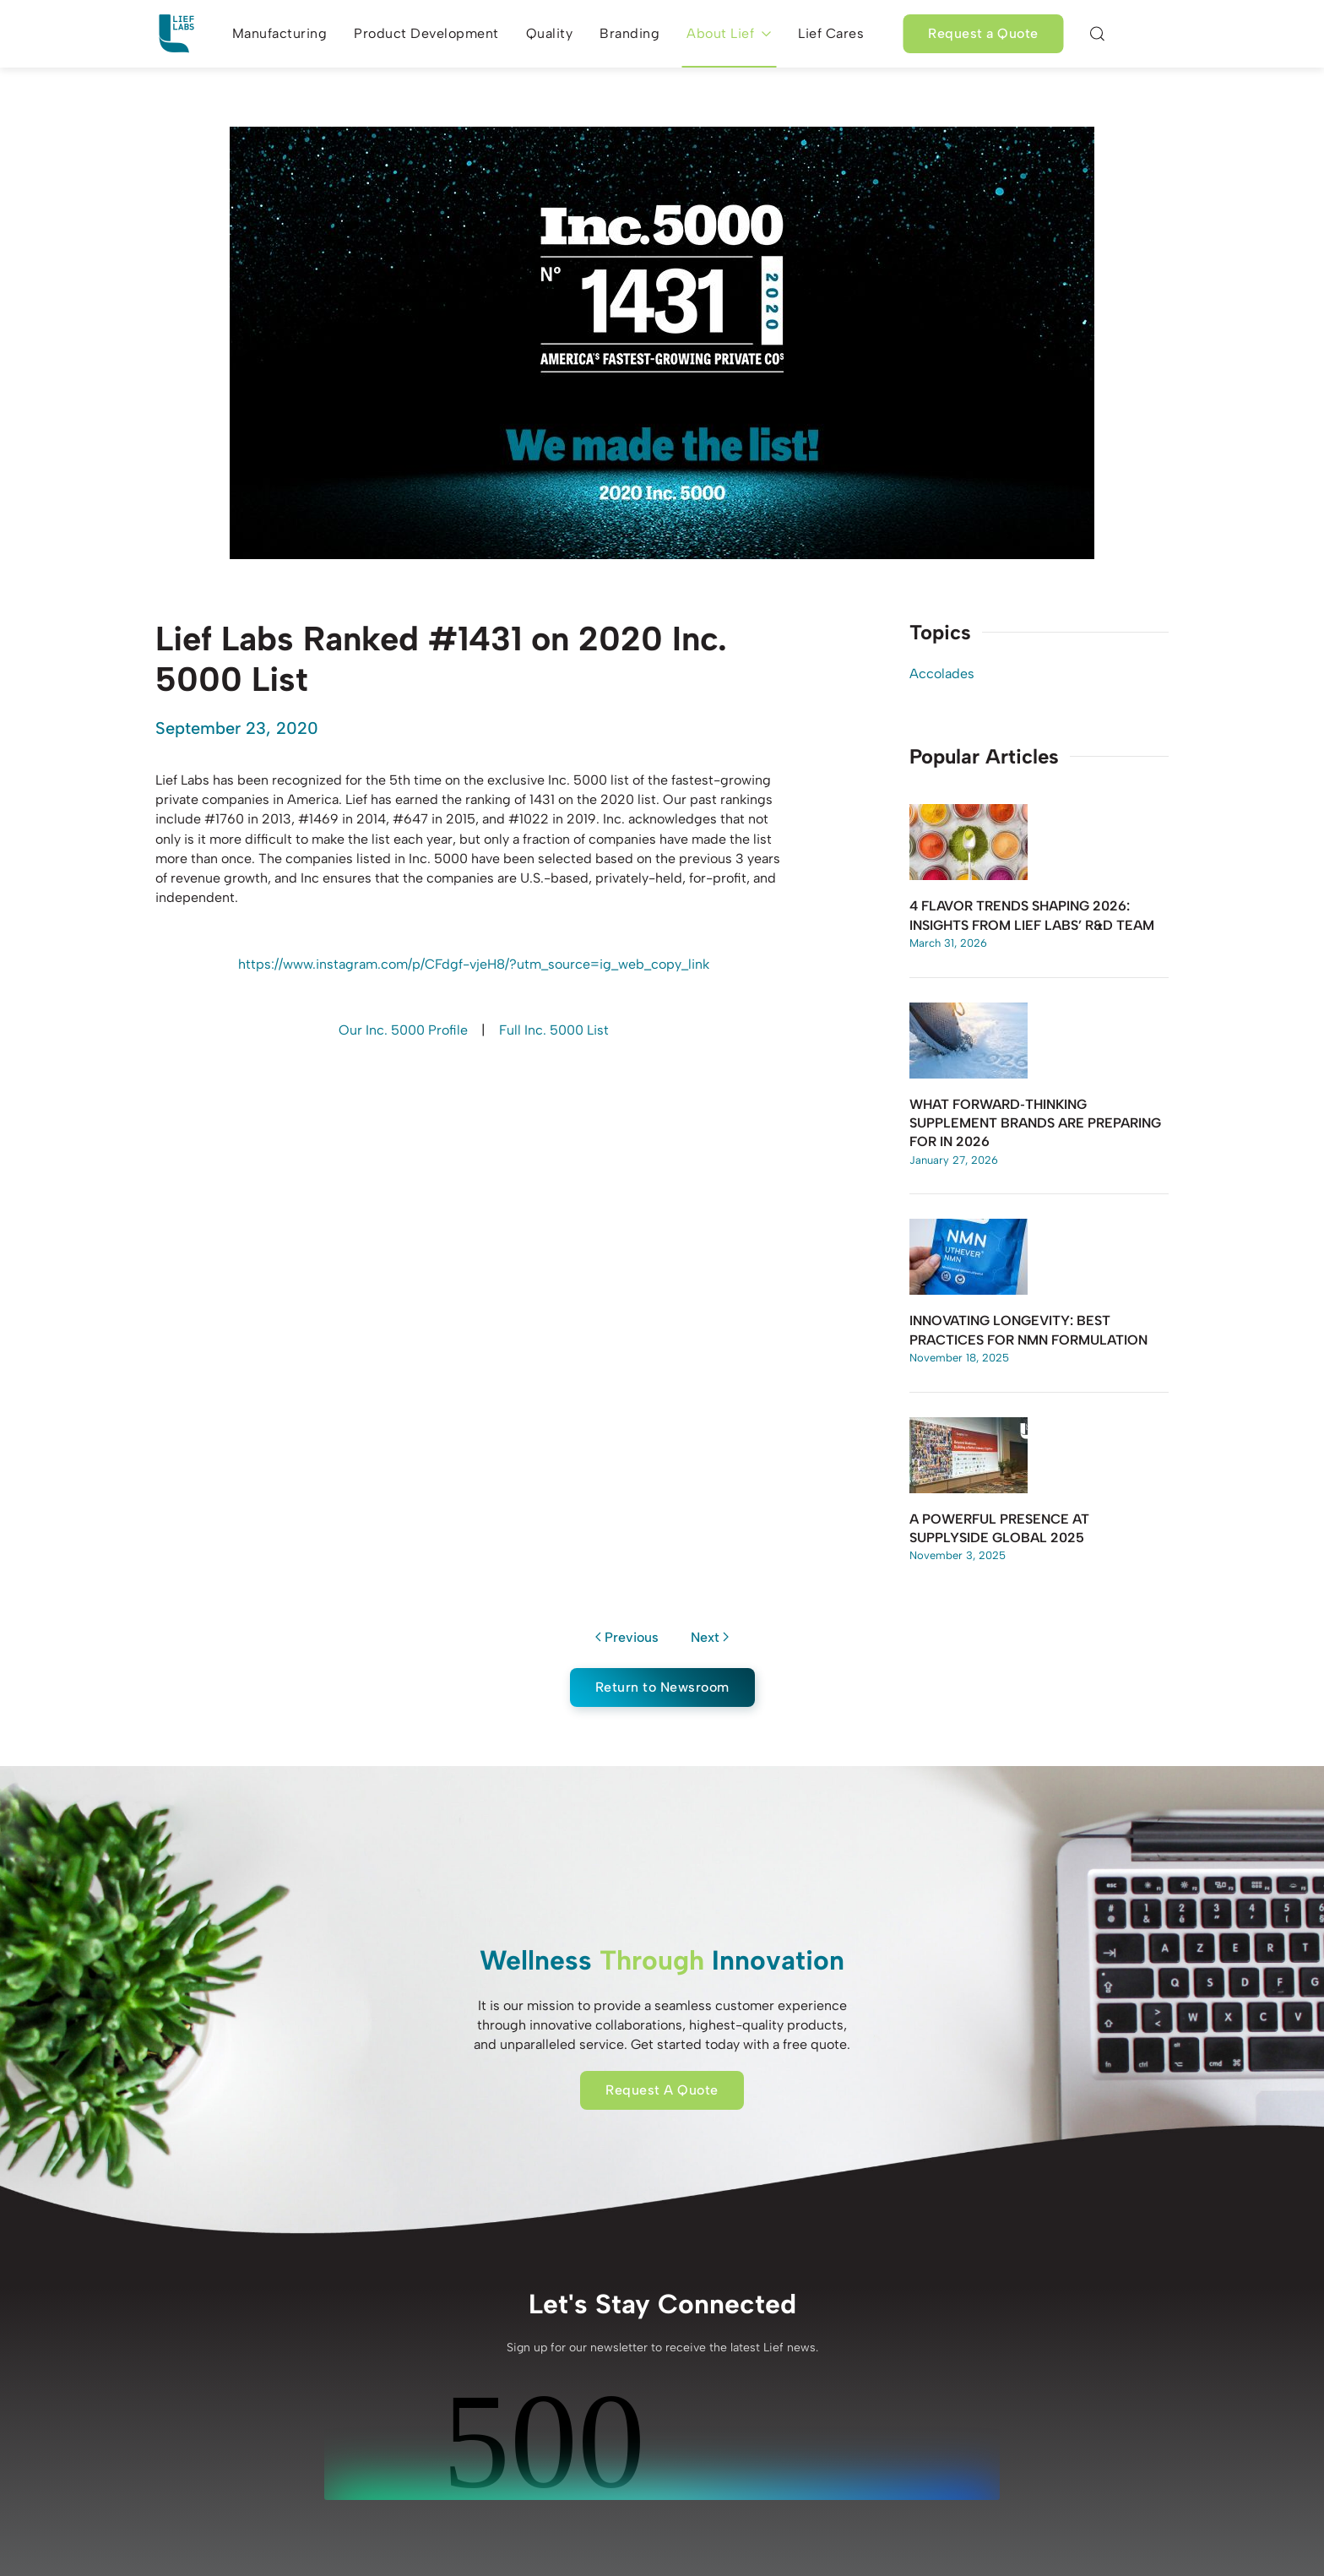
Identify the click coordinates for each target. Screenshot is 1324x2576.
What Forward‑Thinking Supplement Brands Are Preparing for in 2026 (1035, 1123)
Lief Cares (831, 33)
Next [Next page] (710, 1637)
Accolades (941, 674)
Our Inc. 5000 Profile (403, 1030)
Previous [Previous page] (627, 1637)
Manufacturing (280, 33)
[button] (1097, 34)
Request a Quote (983, 33)
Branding (629, 33)
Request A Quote (662, 2090)
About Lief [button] (728, 33)
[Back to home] (176, 34)
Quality (549, 33)
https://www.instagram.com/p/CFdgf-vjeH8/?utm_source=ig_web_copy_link (473, 964)
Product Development (426, 33)
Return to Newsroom (662, 1687)
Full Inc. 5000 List (554, 1030)
